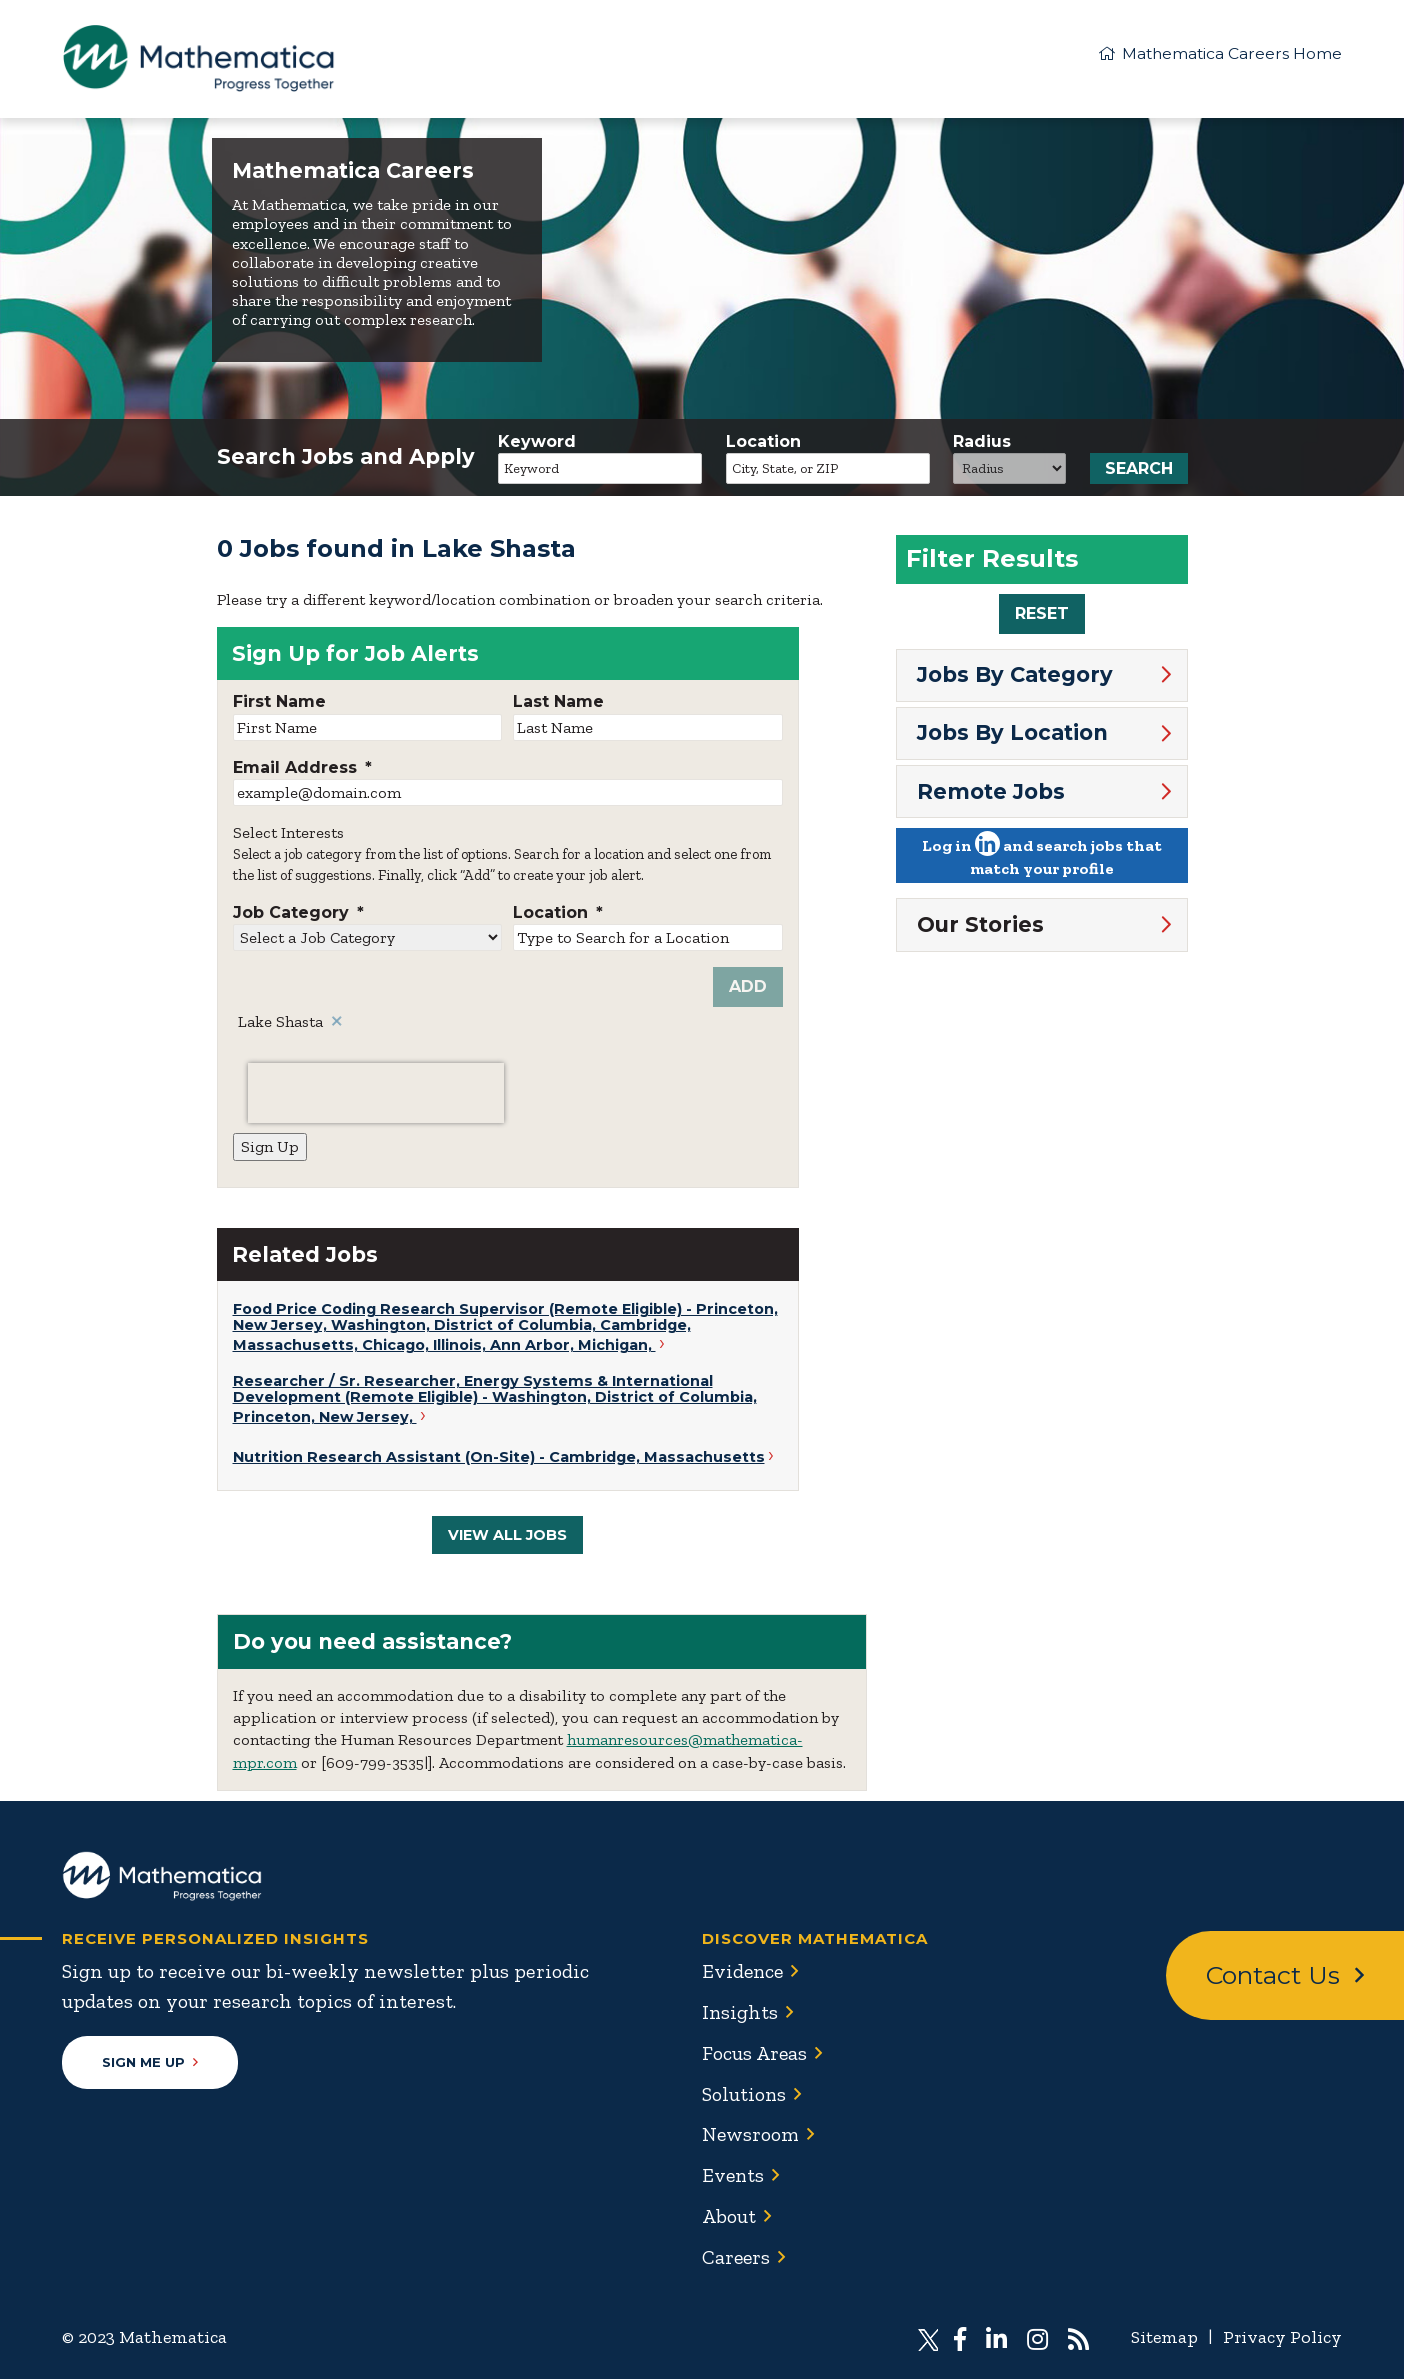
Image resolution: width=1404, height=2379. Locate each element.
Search (1139, 470)
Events (734, 2173)
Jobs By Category (1015, 676)
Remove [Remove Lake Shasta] (338, 1024)
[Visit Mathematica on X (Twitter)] (926, 2333)
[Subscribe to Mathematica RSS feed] (1076, 2333)
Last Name (558, 703)
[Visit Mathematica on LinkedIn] (996, 2333)
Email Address (302, 770)
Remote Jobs (991, 792)
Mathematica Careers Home (1218, 52)
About (729, 2213)
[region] (1041, 586)
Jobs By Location (1012, 734)
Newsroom (751, 2133)
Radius (982, 443)
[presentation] (376, 1095)
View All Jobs (507, 1537)
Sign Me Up (150, 2064)
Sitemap (1162, 2333)
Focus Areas (755, 2053)
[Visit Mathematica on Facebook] (960, 2333)
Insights (740, 2013)
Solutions (744, 2093)
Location (763, 443)
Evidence (744, 1973)
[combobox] (828, 470)
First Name (279, 703)
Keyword (537, 443)
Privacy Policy (1281, 2333)
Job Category (298, 915)
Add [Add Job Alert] (748, 988)
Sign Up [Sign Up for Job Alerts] (270, 1148)
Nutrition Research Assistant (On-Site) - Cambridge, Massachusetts (499, 1459)
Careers (737, 2253)
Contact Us (1285, 1978)
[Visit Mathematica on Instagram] (1037, 2333)
